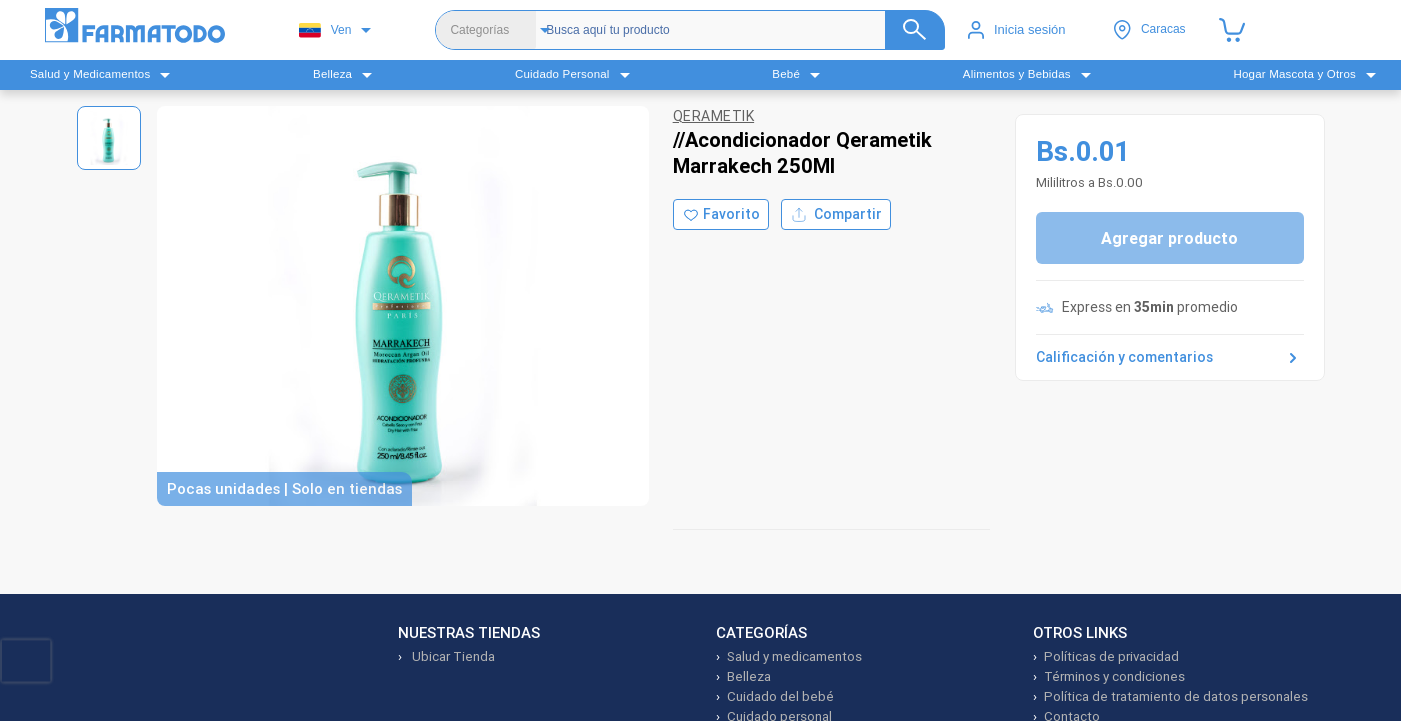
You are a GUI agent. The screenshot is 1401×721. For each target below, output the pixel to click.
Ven (325, 30)
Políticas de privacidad (1111, 656)
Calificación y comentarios (1170, 358)
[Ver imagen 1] (109, 138)
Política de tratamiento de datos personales (1176, 696)
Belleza (749, 676)
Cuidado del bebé (780, 696)
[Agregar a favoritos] (721, 214)
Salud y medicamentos (794, 656)
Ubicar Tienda (452, 656)
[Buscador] (740, 30)
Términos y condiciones (1114, 676)
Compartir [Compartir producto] (836, 214)
